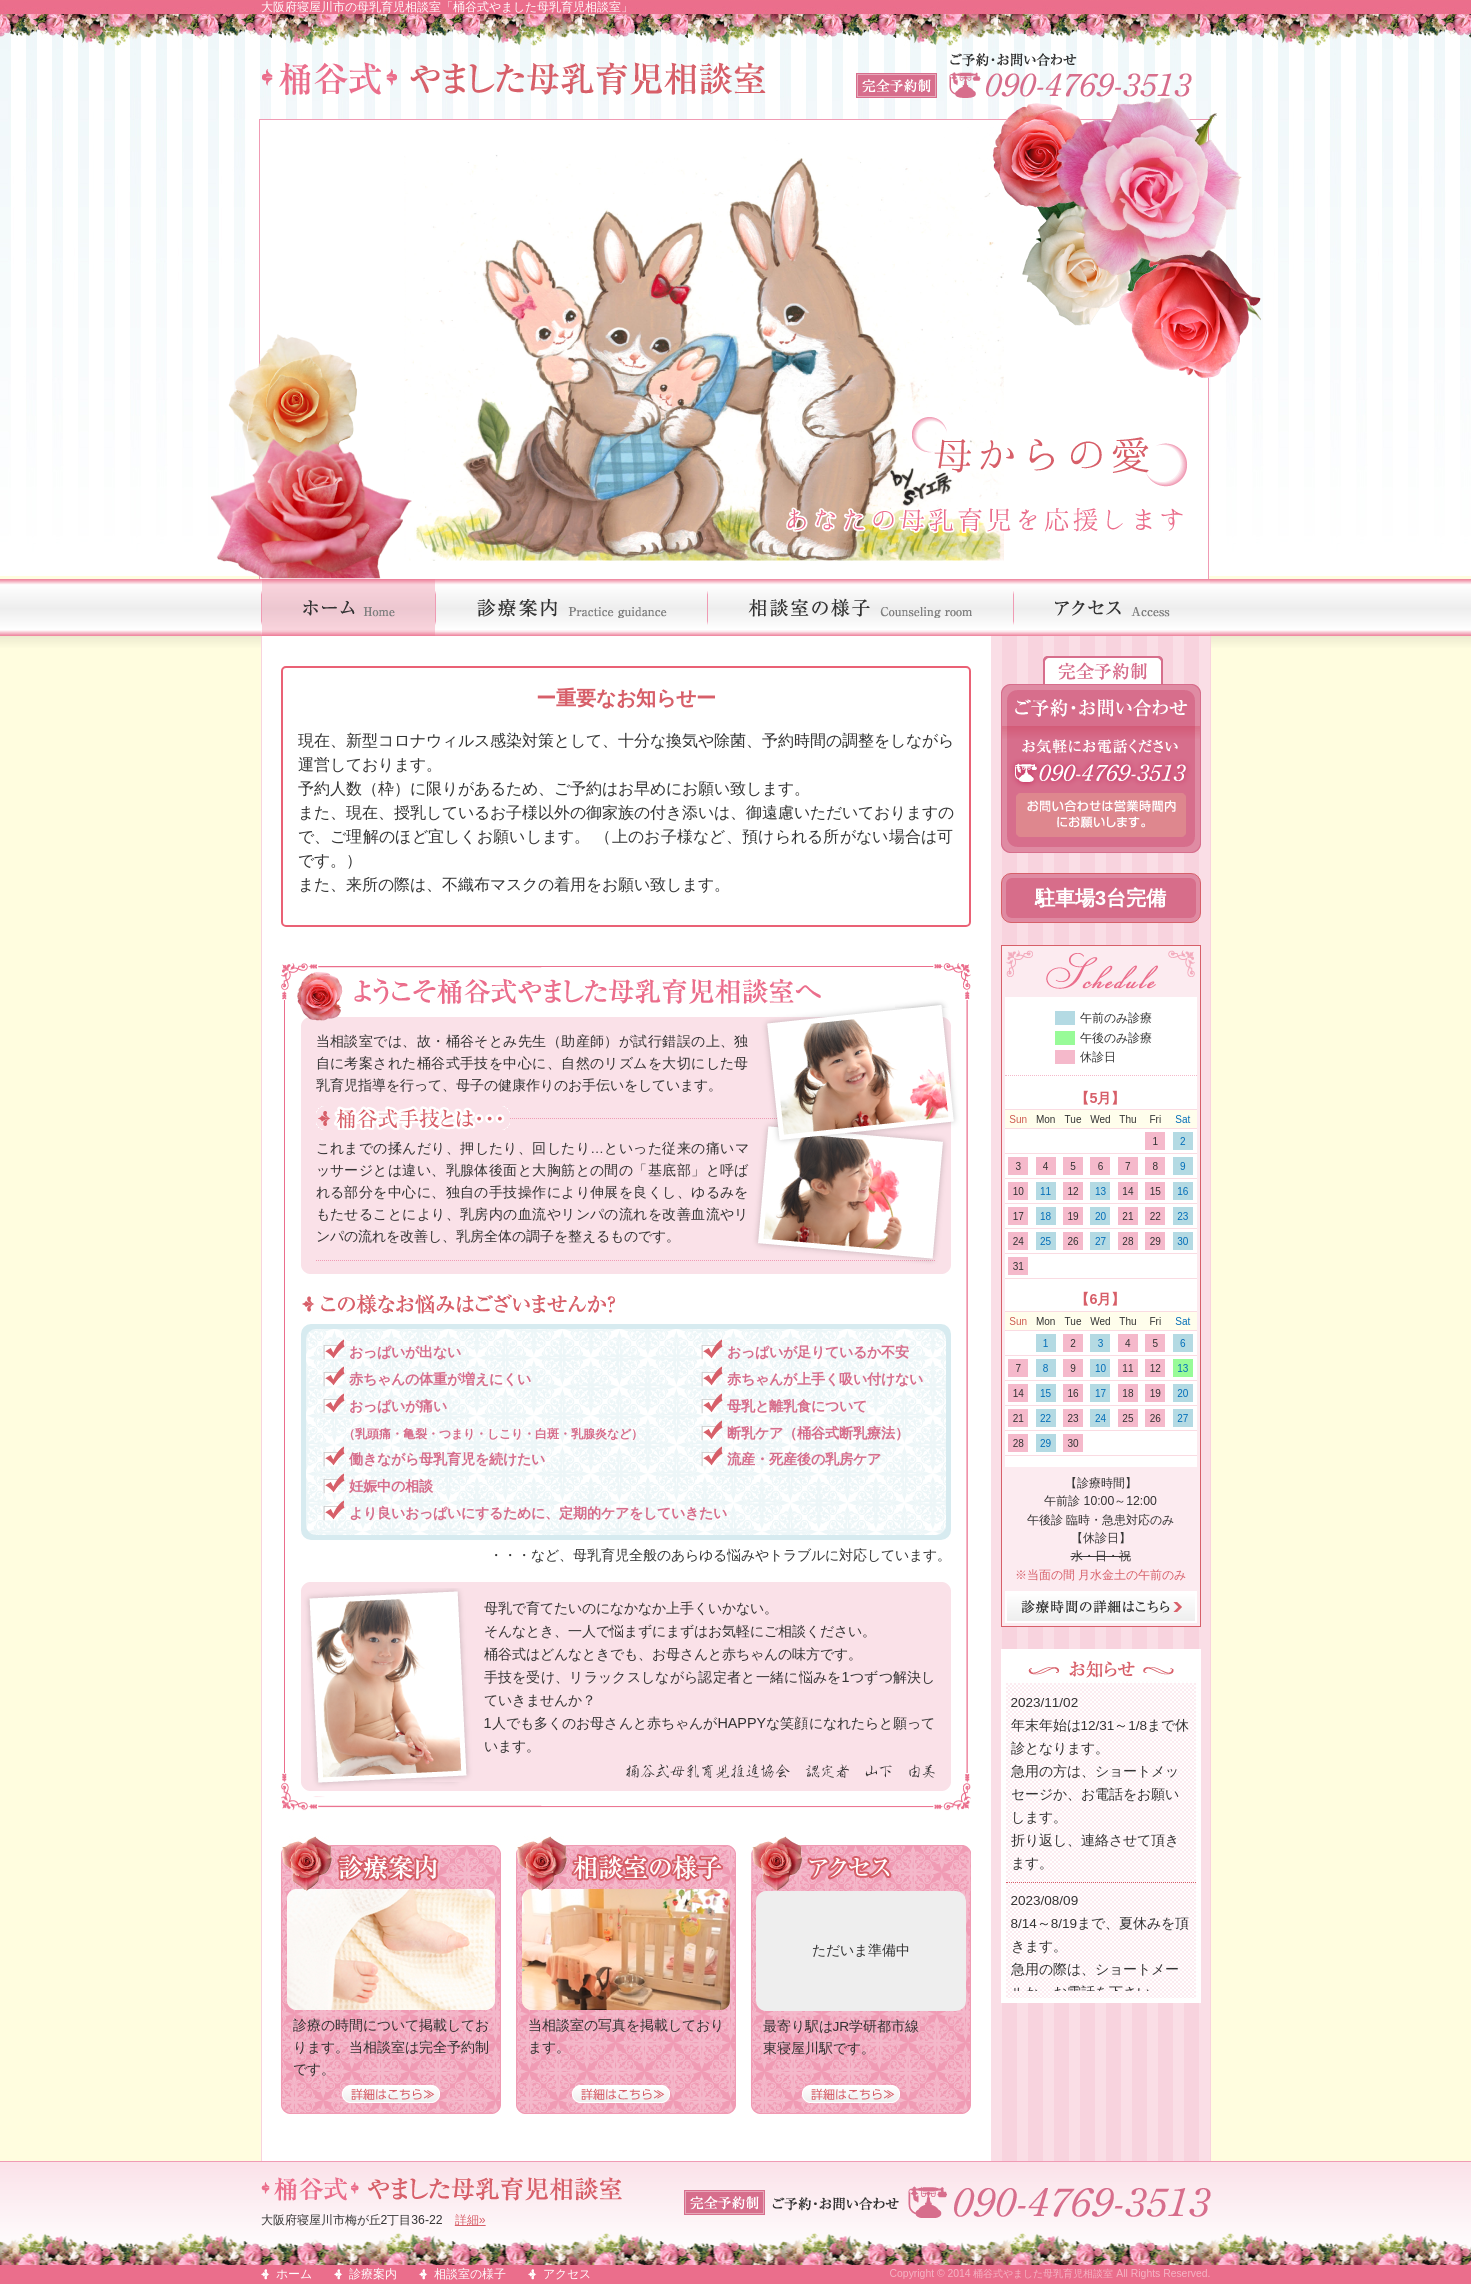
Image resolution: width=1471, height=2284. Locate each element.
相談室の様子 (470, 2274)
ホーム (294, 2274)
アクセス (567, 2274)
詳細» (470, 2220)
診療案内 (373, 2274)
